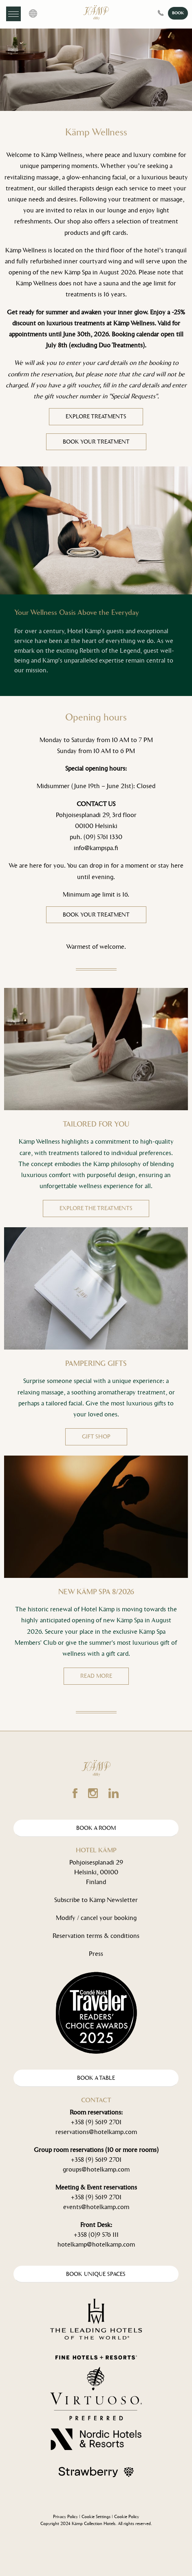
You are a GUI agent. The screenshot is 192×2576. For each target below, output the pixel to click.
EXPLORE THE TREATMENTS (96, 1208)
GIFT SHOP (96, 1436)
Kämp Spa (77, 272)
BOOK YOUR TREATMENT (96, 441)
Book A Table (96, 2077)
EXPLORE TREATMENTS (96, 416)
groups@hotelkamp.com (96, 2169)
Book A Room (96, 1828)
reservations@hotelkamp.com (96, 2132)
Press (96, 1953)
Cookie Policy (126, 2516)
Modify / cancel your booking (96, 1918)
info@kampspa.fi (96, 848)
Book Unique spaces (96, 2274)
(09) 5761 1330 (103, 837)
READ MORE (96, 1675)
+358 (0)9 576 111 (96, 2234)
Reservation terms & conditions (96, 1936)
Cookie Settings (96, 2516)
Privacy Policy (65, 2516)
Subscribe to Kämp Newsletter (96, 1900)
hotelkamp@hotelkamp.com (96, 2244)
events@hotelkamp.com (96, 2207)
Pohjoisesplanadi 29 (96, 1862)
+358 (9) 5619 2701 (96, 2122)
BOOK (178, 13)
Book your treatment (96, 914)
